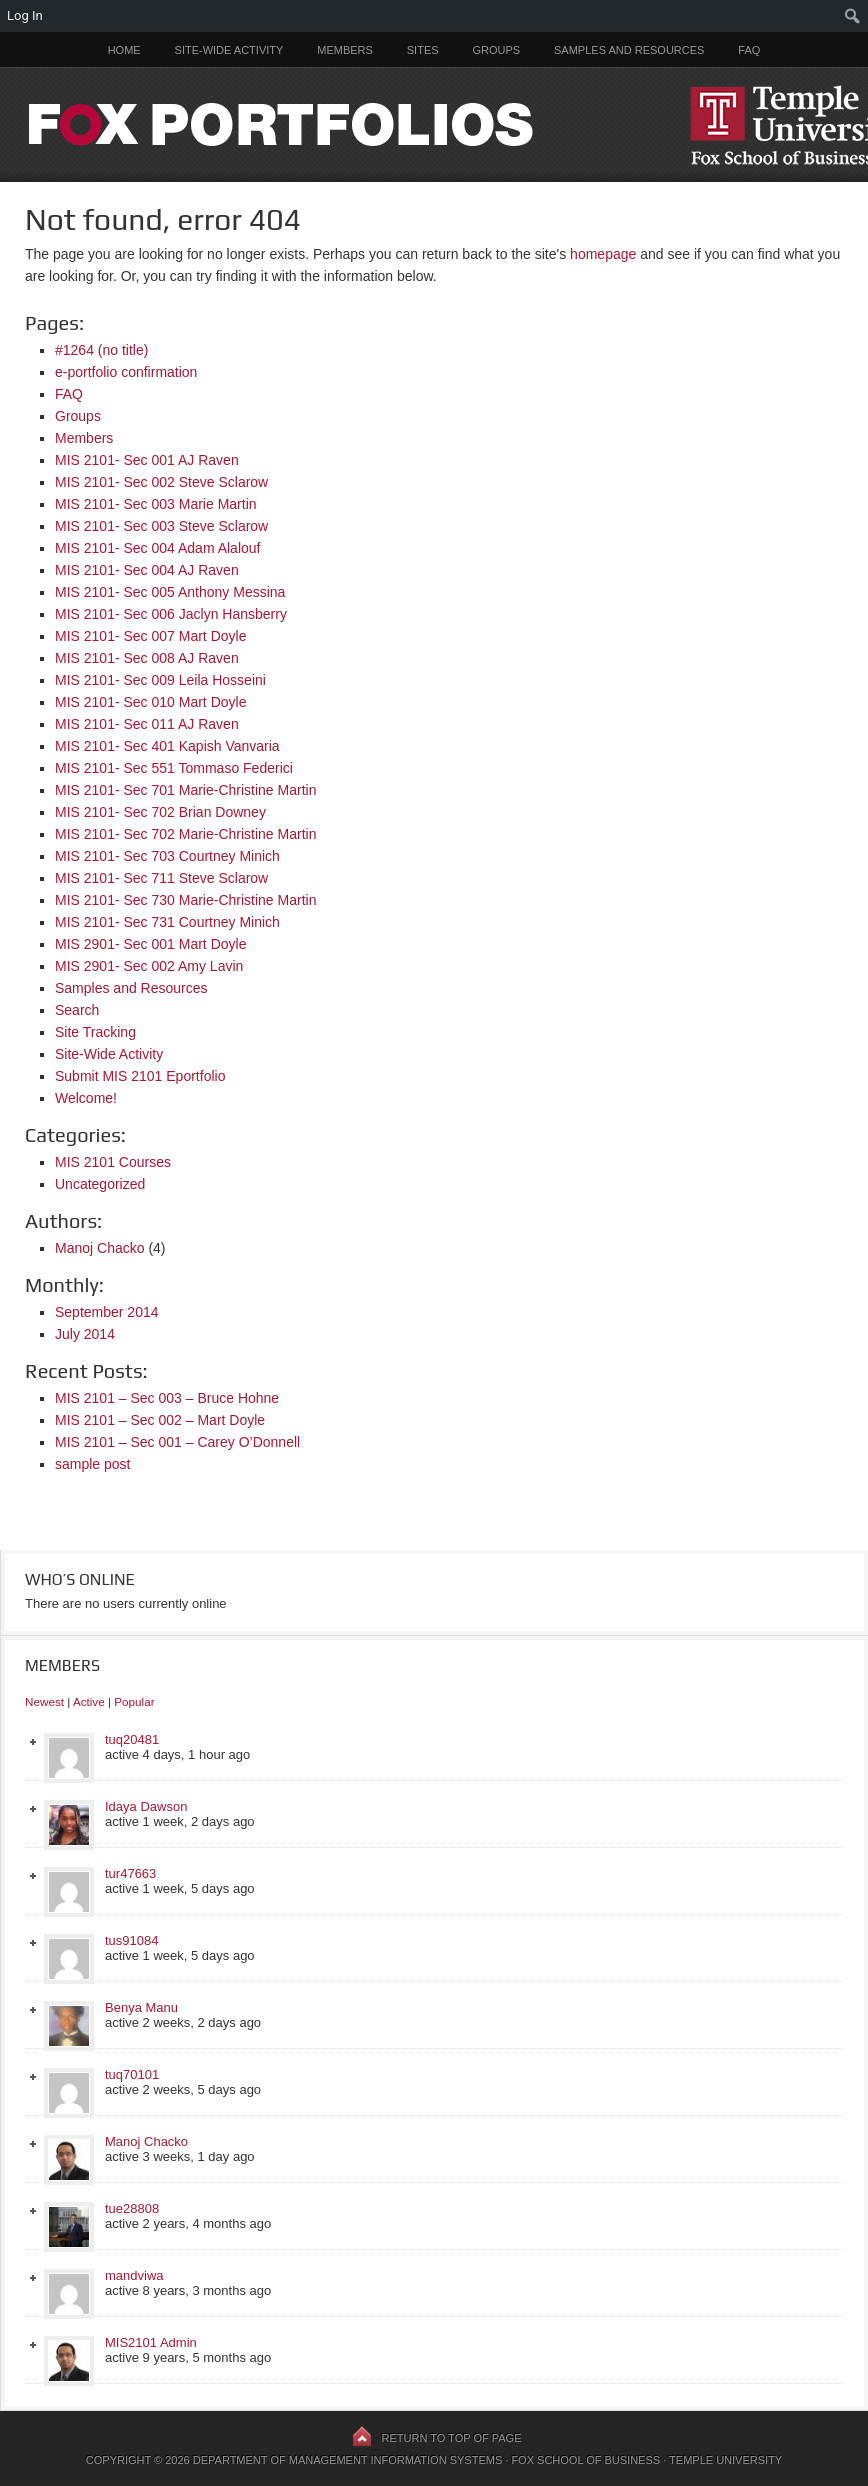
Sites (423, 50)
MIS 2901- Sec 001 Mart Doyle (150, 944)
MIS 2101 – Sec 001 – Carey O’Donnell (177, 1442)
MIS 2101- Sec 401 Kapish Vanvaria (167, 746)
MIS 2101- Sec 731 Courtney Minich (167, 922)
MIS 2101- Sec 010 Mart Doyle (150, 702)
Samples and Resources (629, 50)
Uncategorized (100, 1184)
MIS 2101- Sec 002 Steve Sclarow (161, 482)
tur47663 (130, 1873)
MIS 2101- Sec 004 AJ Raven (147, 570)
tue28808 (132, 2208)
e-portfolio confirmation (126, 372)
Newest (44, 1701)
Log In (25, 15)
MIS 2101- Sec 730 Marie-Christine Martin (185, 900)
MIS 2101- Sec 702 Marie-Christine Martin (185, 834)
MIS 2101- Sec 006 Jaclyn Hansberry (171, 614)
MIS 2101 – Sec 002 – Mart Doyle (160, 1420)
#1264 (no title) (101, 350)
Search (77, 1010)
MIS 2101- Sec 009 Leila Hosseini (160, 680)
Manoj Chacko (100, 1248)
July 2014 (85, 1334)
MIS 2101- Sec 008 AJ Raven (147, 658)
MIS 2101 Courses (113, 1162)
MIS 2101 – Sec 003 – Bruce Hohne (167, 1398)
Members (345, 50)
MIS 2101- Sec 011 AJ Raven (147, 724)
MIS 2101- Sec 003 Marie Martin (156, 504)
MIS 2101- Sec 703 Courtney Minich (167, 856)
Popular (134, 1701)
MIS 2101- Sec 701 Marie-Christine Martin (185, 790)
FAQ (749, 50)
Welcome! (86, 1098)
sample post (92, 1464)
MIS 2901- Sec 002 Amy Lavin (149, 966)
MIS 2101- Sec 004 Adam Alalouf (157, 548)
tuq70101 (132, 2074)
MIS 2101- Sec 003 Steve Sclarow (161, 526)
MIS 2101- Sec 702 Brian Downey (160, 812)
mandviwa (134, 2275)
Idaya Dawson (146, 1806)
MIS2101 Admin (151, 2342)
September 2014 (107, 1312)
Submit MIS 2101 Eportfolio (140, 1076)
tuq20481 (132, 1739)
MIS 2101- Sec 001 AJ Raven (147, 460)
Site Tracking (95, 1032)
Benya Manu (141, 2007)
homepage (603, 254)
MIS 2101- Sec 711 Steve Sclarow (161, 878)
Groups (496, 50)
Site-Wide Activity (229, 50)
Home (124, 50)
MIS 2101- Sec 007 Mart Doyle (150, 636)
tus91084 (132, 1940)
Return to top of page (452, 2438)
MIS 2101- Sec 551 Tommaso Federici (174, 768)
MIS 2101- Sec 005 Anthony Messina (170, 592)
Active (89, 1701)
